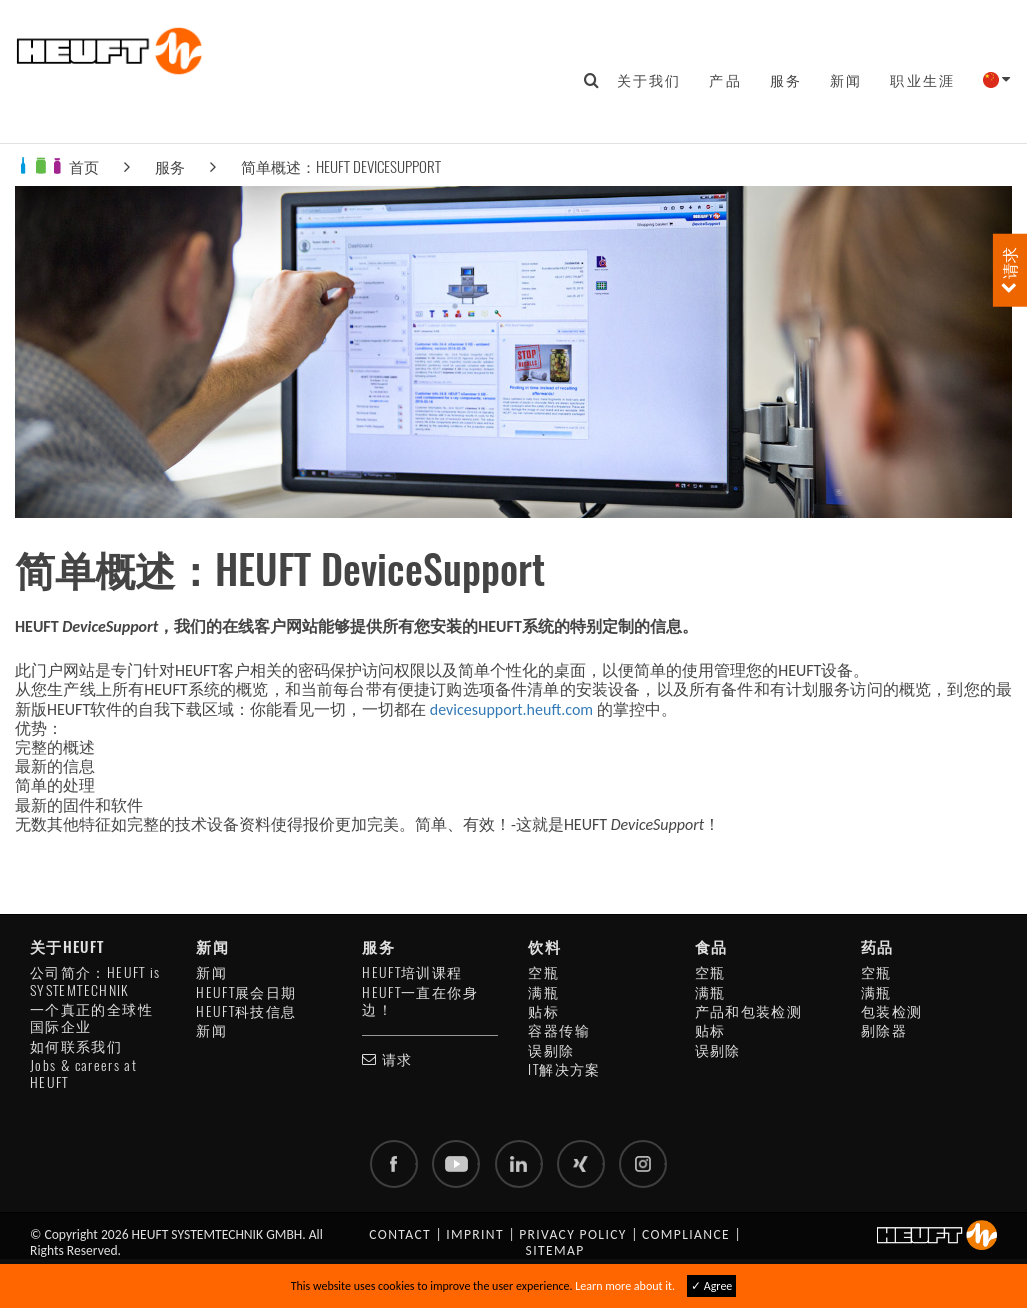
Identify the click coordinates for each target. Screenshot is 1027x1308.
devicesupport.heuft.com (511, 709)
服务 (786, 80)
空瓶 (543, 972)
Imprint (475, 1234)
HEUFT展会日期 (246, 992)
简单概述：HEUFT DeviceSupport (341, 166)
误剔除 (551, 1050)
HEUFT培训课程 (412, 972)
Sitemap (555, 1250)
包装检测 (891, 1011)
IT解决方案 (564, 1069)
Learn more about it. (625, 1286)
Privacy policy (573, 1234)
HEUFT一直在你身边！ (420, 1001)
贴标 (543, 1011)
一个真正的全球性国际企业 (91, 1018)
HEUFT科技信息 (246, 1011)
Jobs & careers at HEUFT (83, 1074)
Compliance (686, 1234)
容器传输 (558, 1030)
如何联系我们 (76, 1046)
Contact (400, 1234)
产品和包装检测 (749, 1011)
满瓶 (543, 992)
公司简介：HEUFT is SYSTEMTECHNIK (95, 981)
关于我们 (649, 80)
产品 (725, 80)
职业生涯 (922, 80)
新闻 (846, 80)
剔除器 (884, 1030)
